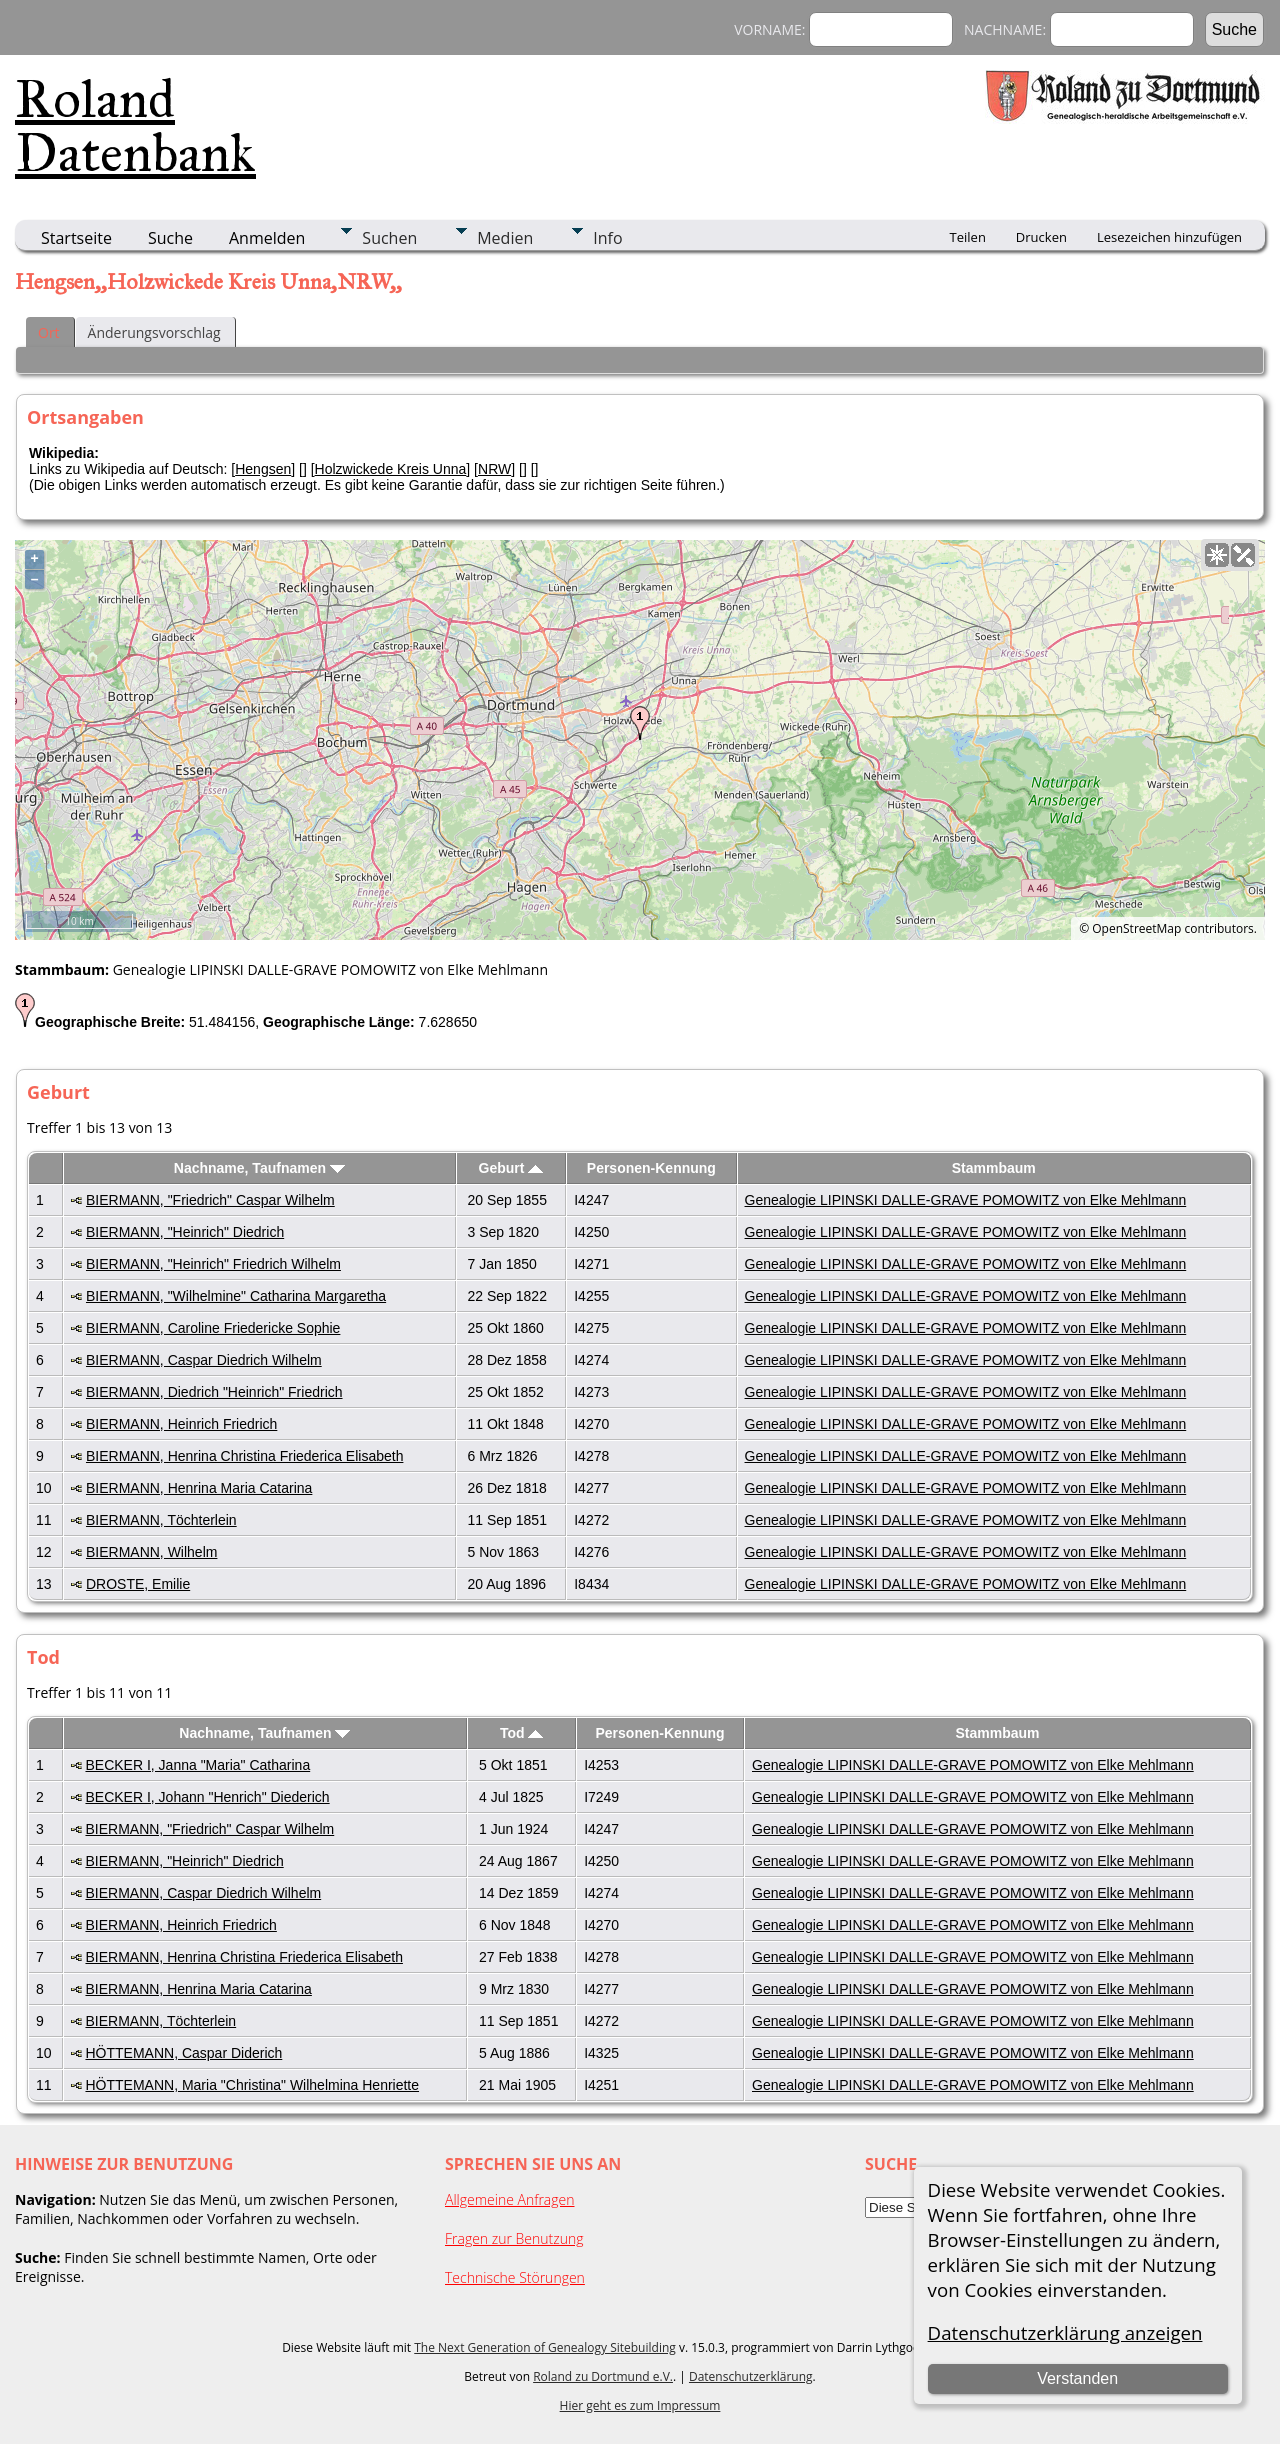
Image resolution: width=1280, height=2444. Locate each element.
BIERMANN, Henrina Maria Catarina (199, 1488)
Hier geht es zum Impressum (640, 2405)
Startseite (76, 238)
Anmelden (267, 238)
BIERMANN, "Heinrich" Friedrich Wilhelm (213, 1264)
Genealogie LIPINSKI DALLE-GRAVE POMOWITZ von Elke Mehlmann (966, 1200)
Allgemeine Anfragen (510, 2199)
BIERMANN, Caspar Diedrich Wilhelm (204, 1360)
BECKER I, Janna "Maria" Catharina (197, 1765)
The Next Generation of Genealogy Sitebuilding (545, 2347)
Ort (49, 332)
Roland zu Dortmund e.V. (603, 2376)
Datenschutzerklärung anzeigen (1065, 2332)
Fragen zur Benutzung (514, 2238)
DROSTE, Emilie (138, 1584)
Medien (505, 238)
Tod (522, 1733)
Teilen (968, 237)
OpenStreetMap (1136, 928)
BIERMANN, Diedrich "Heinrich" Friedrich (214, 1392)
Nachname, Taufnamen (259, 1168)
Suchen (389, 238)
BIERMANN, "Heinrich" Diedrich (185, 1232)
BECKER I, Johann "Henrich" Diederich (207, 1797)
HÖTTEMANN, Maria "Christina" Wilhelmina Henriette (252, 2085)
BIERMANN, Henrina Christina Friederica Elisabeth (244, 1456)
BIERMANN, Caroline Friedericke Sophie (213, 1328)
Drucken (1041, 237)
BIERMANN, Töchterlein (161, 1520)
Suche (170, 238)
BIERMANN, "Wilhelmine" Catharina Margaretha (236, 1296)
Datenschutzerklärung (751, 2376)
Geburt (511, 1168)
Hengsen (263, 469)
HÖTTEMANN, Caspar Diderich (183, 2053)
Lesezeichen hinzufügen (1169, 237)
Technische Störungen (515, 2277)
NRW (494, 469)
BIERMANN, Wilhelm (151, 1552)
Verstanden (1077, 2378)
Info (607, 238)
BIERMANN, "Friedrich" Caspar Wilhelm (210, 1200)
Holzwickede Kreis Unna (391, 469)
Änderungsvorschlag (154, 332)
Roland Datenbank (135, 126)
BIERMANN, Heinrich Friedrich (181, 1424)
